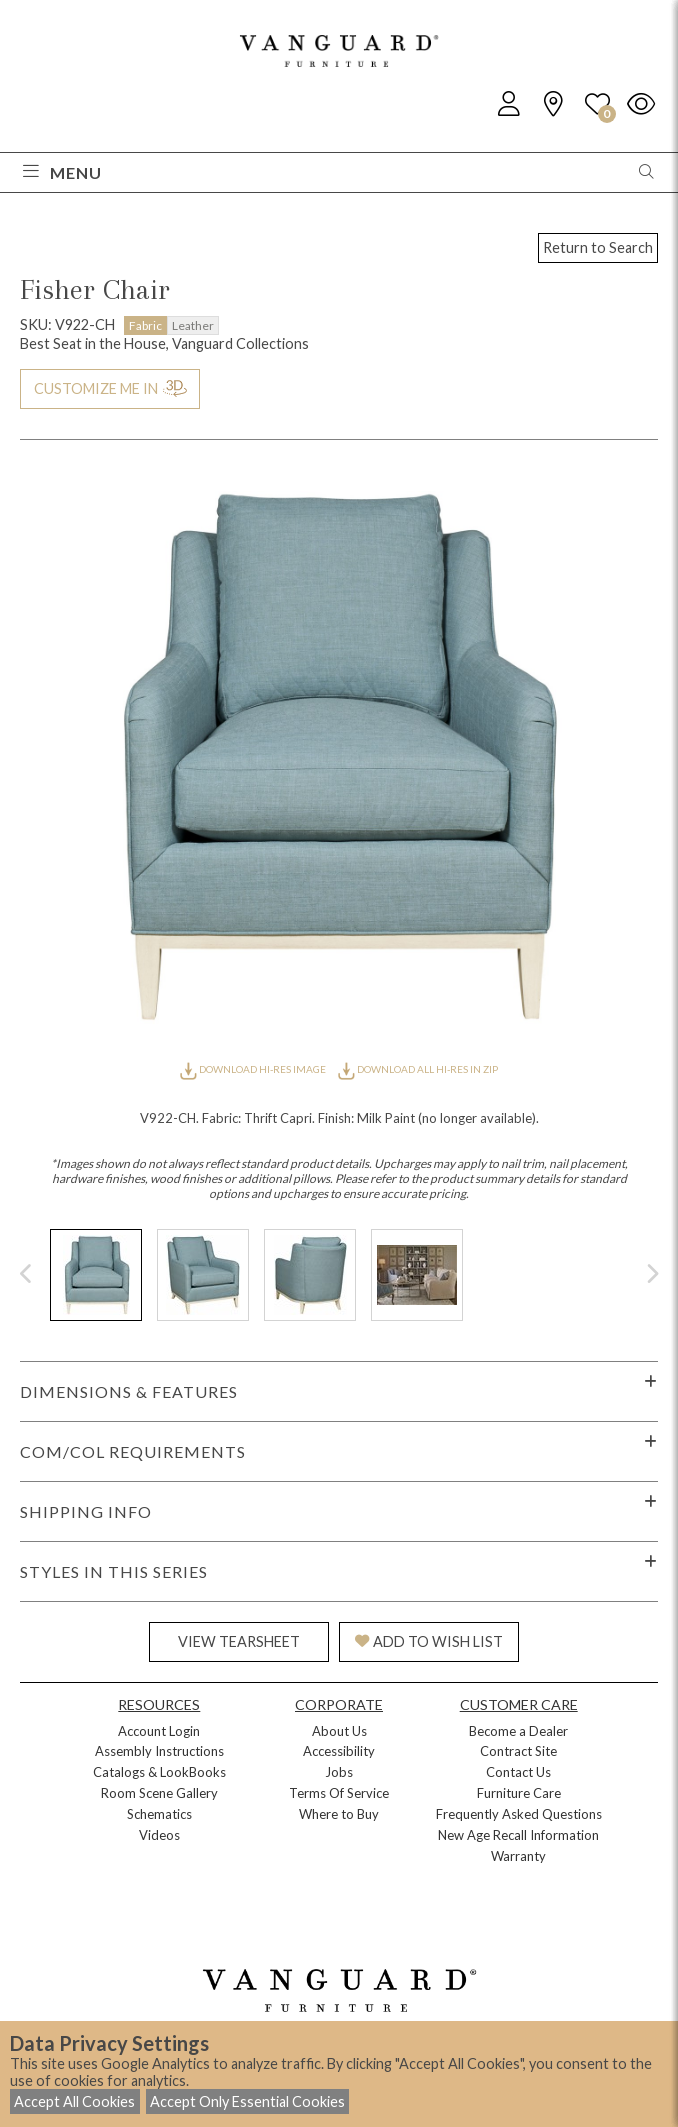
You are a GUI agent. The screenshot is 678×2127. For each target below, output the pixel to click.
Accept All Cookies (74, 2101)
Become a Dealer (518, 1731)
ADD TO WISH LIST (429, 1641)
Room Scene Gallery (159, 1793)
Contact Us (518, 1772)
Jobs (339, 1772)
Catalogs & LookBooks (159, 1772)
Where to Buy (339, 1814)
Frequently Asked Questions (519, 1814)
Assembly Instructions (159, 1751)
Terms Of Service (339, 1793)
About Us (339, 1731)
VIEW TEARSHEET (239, 1641)
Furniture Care (519, 1793)
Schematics (159, 1814)
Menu (62, 172)
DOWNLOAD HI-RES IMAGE (254, 1069)
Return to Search (598, 247)
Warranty (518, 1856)
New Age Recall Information (518, 1835)
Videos (159, 1835)
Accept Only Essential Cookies (247, 2101)
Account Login (159, 1731)
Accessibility (339, 1751)
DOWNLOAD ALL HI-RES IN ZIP (418, 1069)
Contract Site (518, 1751)
